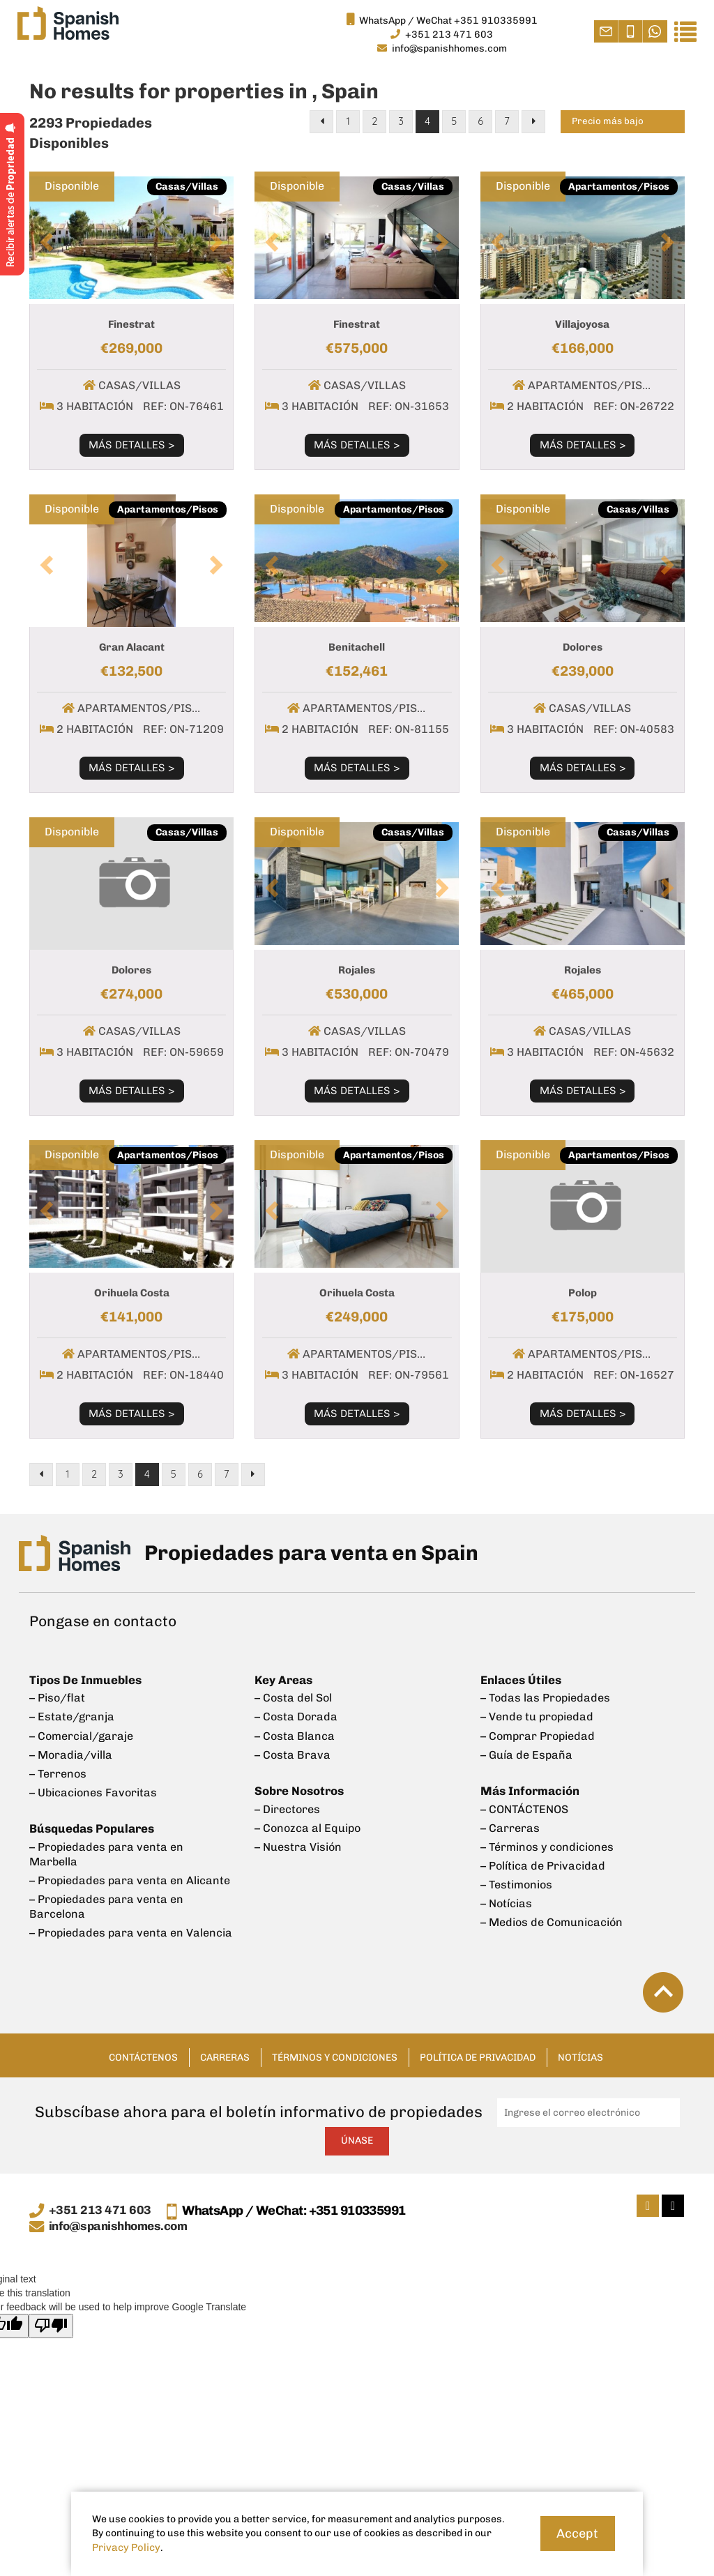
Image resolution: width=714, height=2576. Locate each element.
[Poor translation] (51, 2313)
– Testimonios (516, 1871)
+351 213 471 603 (100, 2196)
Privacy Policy (124, 2548)
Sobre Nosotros (299, 1785)
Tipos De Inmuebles (84, 1682)
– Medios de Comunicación (551, 1906)
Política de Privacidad (494, 2043)
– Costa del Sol (293, 1698)
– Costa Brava (293, 1750)
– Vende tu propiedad (536, 1715)
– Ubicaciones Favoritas (93, 1785)
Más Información (528, 1785)
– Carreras (510, 1819)
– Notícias (506, 1888)
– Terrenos (57, 1768)
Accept (577, 2533)
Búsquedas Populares (90, 1820)
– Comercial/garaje (81, 1733)
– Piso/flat (57, 1698)
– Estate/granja (71, 1715)
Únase (357, 2127)
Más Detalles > (131, 445)
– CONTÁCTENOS (524, 1802)
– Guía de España (526, 1750)
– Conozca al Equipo (307, 1819)
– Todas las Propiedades (545, 1698)
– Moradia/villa (70, 1750)
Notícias (612, 2043)
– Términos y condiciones (547, 1837)
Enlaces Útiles (520, 1682)
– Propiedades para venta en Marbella (106, 1844)
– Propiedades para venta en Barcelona (106, 1893)
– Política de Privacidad (542, 1854)
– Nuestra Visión (298, 1837)
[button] (44, 238)
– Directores (287, 1802)
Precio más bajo (611, 123)
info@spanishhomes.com (122, 2212)
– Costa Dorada (296, 1715)
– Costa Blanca (295, 1733)
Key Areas (283, 1682)
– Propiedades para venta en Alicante (129, 1868)
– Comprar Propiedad (537, 1733)
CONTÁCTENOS (112, 2043)
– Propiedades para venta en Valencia (130, 1918)
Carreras (204, 2043)
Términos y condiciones (330, 2043)
